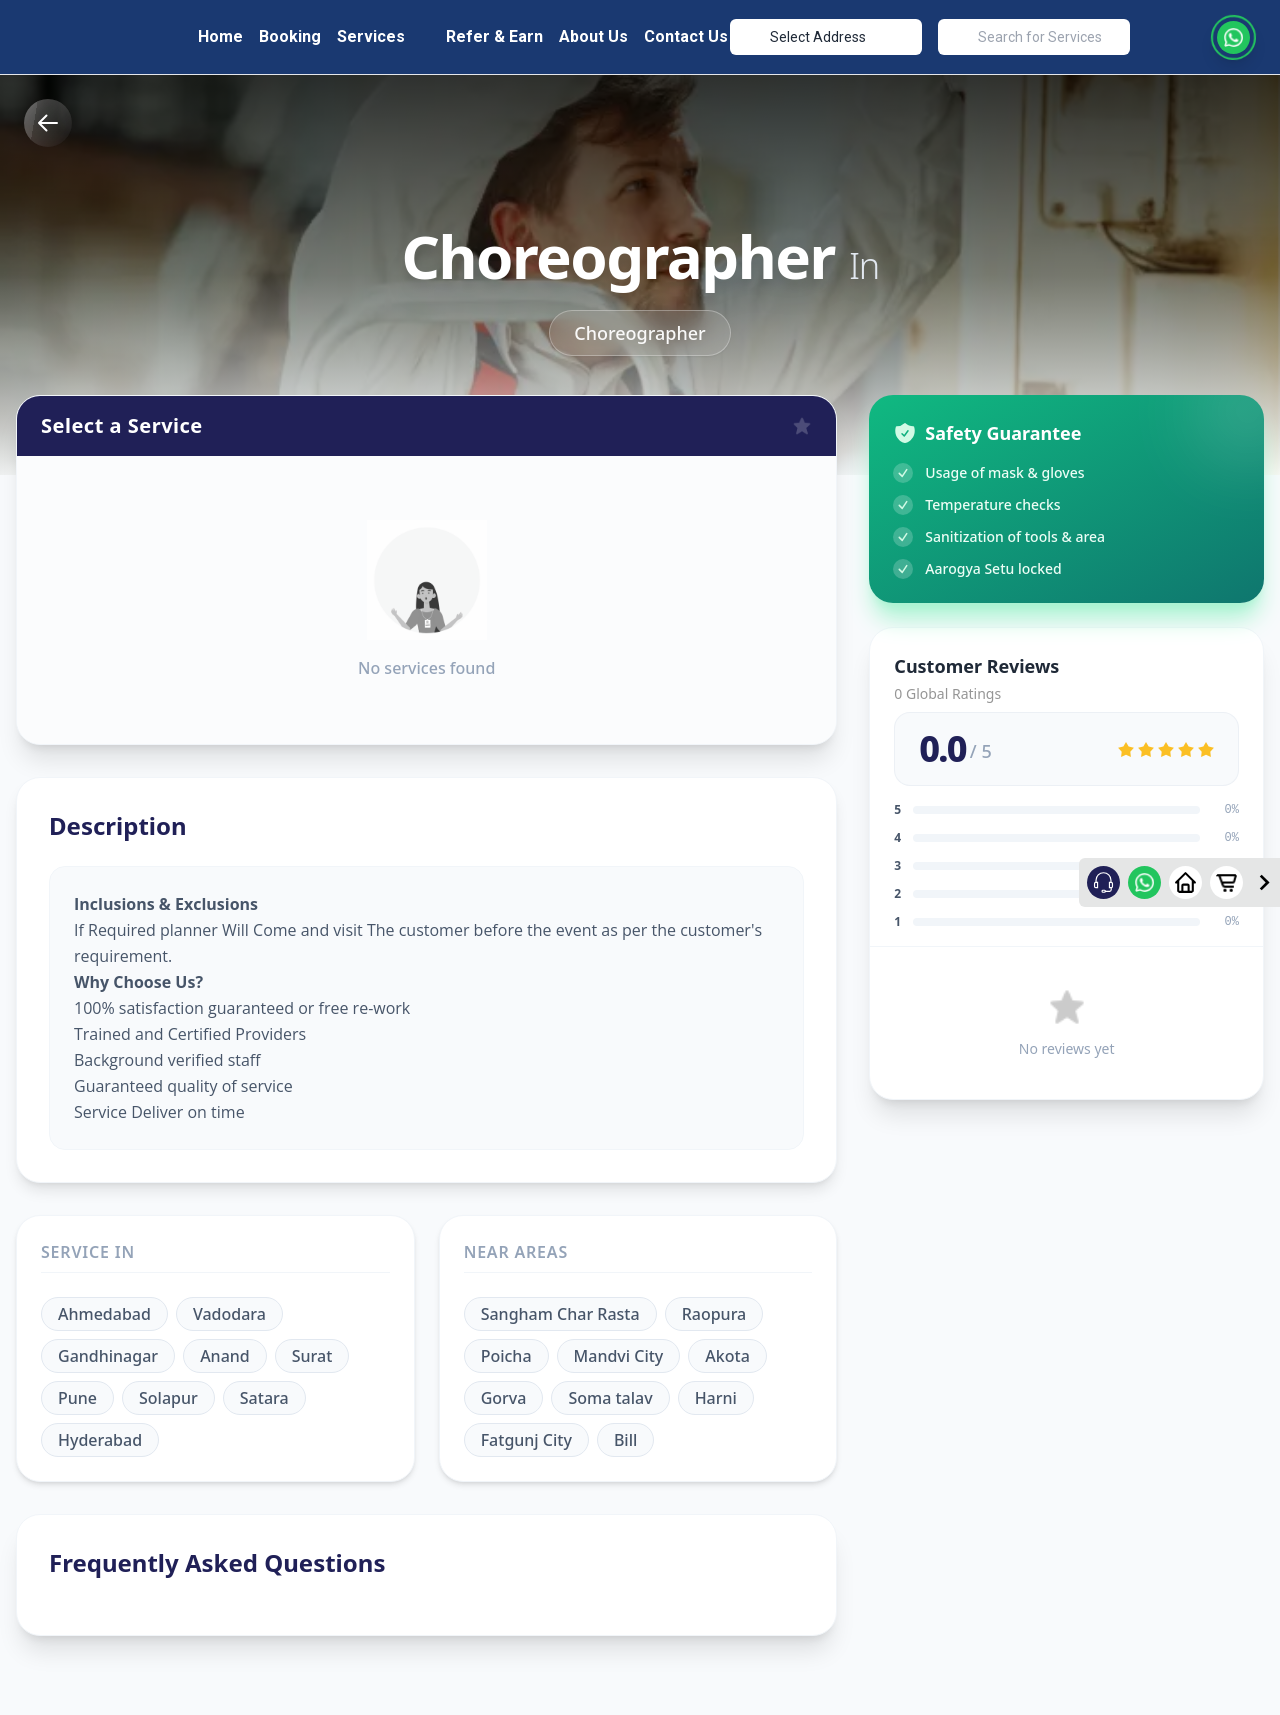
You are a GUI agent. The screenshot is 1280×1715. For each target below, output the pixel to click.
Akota (727, 1351)
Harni (716, 1393)
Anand (225, 1351)
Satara (264, 1393)
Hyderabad (100, 1435)
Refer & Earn (494, 33)
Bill (625, 1435)
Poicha (506, 1351)
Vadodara (229, 1309)
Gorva (504, 1393)
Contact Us (686, 33)
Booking (290, 33)
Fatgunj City (526, 1435)
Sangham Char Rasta (560, 1309)
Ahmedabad (104, 1309)
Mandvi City (619, 1351)
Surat (312, 1351)
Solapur (168, 1393)
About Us (593, 33)
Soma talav (610, 1393)
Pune (77, 1393)
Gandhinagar (108, 1351)
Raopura (714, 1309)
